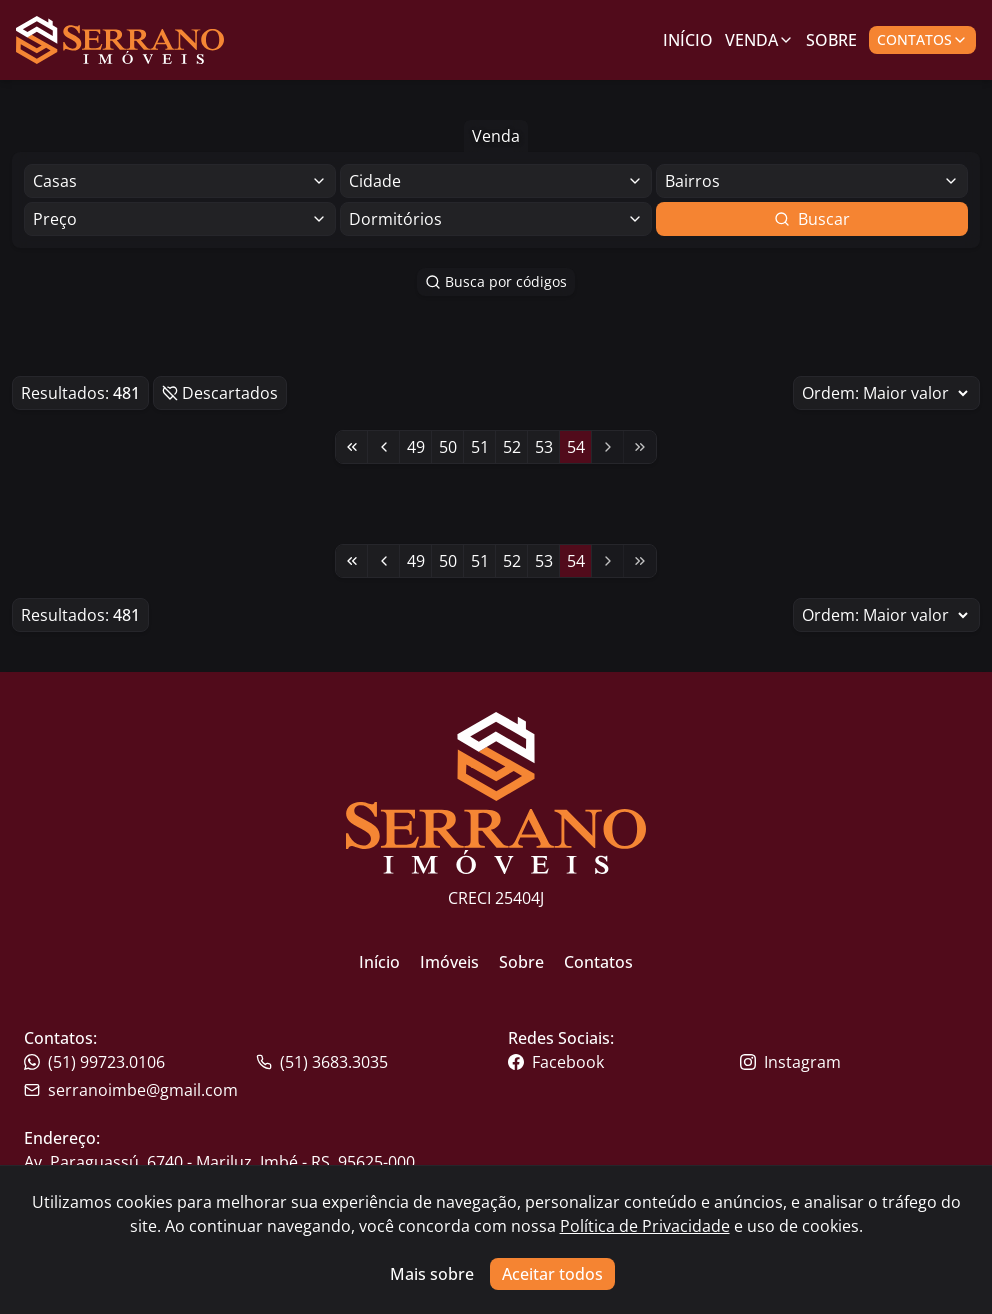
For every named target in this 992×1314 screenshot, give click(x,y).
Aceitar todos (552, 1274)
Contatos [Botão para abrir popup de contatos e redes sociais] (922, 39)
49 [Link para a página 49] (416, 447)
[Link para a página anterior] (384, 447)
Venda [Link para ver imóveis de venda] (759, 40)
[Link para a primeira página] (352, 447)
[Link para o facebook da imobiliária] (622, 1062)
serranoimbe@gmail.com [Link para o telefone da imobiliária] (131, 1090)
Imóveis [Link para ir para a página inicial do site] (449, 962)
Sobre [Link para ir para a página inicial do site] (521, 962)
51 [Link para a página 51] (480, 447)
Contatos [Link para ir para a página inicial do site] (598, 962)
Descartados (220, 393)
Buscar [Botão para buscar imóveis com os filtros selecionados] (812, 219)
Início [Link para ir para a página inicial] (688, 40)
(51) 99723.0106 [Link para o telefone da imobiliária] (94, 1062)
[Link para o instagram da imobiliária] (854, 1062)
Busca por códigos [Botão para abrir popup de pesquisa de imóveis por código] (496, 281)
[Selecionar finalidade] (180, 181)
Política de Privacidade (645, 1226)
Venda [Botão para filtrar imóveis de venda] (496, 136)
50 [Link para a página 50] (448, 447)
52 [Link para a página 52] (512, 447)
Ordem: (886, 393)
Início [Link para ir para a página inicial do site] (379, 962)
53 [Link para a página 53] (544, 447)
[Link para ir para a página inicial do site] (120, 40)
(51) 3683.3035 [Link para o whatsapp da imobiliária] (322, 1062)
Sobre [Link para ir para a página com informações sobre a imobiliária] (831, 40)
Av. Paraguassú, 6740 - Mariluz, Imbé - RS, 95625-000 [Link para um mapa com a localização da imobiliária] (219, 1162)
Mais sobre (432, 1274)
